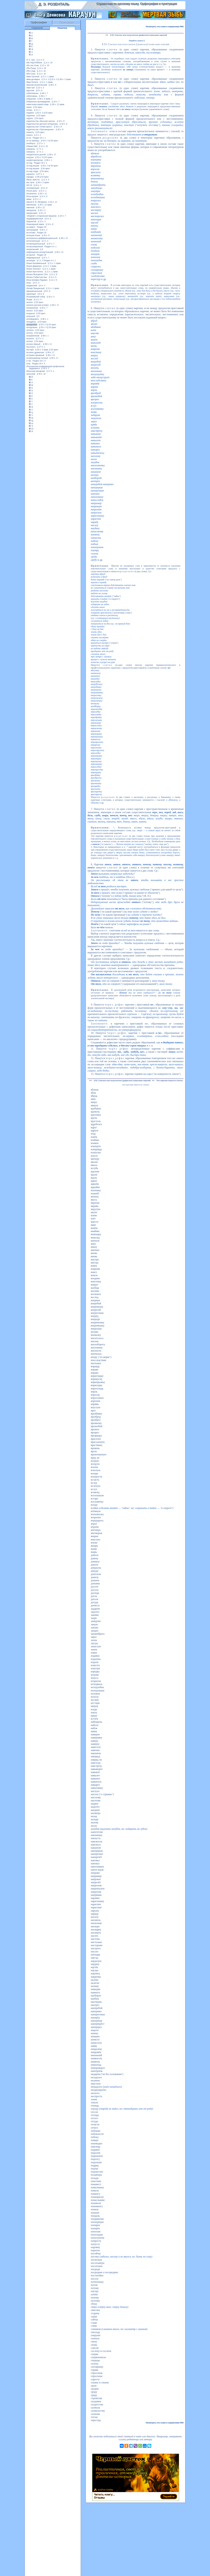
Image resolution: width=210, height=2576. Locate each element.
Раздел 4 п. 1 (50, 246)
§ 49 (37, 177)
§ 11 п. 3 (45, 79)
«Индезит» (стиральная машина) (41, 216)
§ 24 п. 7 (62, 216)
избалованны (32, 93)
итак (28, 363)
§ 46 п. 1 (44, 319)
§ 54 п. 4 (45, 141)
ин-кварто (30, 227)
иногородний (32, 230)
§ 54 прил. (53, 141)
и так (28, 361)
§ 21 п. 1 (42, 191)
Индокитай (31, 221)
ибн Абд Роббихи (34, 62)
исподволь (31, 322)
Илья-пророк (32, 196)
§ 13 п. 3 (42, 221)
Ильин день (31, 191)
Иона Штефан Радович (37, 280)
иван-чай (30, 88)
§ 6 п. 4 (36, 283)
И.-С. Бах (30, 60)
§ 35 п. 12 (40, 207)
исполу (29, 333)
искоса (29, 311)
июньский (30, 374)
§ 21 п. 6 (43, 196)
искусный (30, 316)
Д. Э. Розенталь (53, 4)
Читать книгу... (104, 2494)
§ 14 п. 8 (49, 224)
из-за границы (32, 141)
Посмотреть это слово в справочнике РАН (165, 27)
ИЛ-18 (29, 185)
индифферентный (34, 219)
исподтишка (31, 327)
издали (29, 118)
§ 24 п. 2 (37, 185)
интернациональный (35, 244)
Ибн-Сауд (30, 71)
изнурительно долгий (36, 154)
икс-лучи (30, 182)
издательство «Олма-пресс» (39, 127)
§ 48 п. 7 (44, 93)
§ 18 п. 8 (60, 121)
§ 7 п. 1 (40, 149)
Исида (29, 299)
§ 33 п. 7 (43, 308)
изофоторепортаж (34, 160)
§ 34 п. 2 (43, 230)
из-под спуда (32, 171)
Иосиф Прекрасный (35, 288)
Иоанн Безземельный (36, 263)
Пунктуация (66, 22)
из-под (29, 163)
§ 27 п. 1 (41, 143)
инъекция (30, 260)
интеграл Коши (33, 235)
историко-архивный (35, 355)
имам (28, 199)
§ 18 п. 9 (45, 235)
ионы (28, 283)
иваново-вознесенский (36, 85)
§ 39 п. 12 (63, 238)
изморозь (30, 149)
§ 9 (41, 249)
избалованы (31, 96)
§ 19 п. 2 (42, 210)
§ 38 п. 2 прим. (64, 79)
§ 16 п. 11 (52, 202)
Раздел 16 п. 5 (39, 361)
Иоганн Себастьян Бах (36, 277)
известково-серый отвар (37, 104)
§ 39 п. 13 (50, 355)
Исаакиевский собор (35, 297)
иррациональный (34, 291)
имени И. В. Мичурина (36, 202)
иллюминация (32, 188)
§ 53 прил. (38, 107)
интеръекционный (34, 246)
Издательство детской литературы (42, 124)
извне (29, 107)
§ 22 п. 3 (53, 79)
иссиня (29, 341)
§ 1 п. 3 (40, 260)
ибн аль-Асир (32, 65)
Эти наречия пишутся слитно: (170, 1081)
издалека (30, 115)
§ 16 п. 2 (45, 368)
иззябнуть (30, 143)
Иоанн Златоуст (33, 269)
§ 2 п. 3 (45, 241)
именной (30, 207)
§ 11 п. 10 (48, 62)
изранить (30, 174)
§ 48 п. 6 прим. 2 (45, 99)
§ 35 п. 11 (42, 193)
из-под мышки (32, 168)
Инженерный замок (35, 224)
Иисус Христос (33, 180)
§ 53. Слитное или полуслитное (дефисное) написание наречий (138, 35)
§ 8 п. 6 (39, 90)
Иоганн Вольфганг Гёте (37, 274)
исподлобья (31, 324)
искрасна (30, 313)
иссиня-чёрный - (33, 344)
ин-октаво (30, 232)
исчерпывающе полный (37, 358)
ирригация (31, 294)
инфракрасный (33, 258)
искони (29, 302)
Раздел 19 (41, 227)
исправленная (32, 336)
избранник (31, 99)
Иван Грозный (32, 76)
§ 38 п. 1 (48, 160)
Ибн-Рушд (31, 68)
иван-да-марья (33, 79)
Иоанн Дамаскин (34, 266)
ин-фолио (30, 255)
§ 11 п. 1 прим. (47, 76)
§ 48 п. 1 (45, 336)
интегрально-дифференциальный (41, 238)
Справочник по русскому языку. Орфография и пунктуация (136, 3)
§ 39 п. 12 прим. (57, 104)
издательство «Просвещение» (40, 129)
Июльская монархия (35, 371)
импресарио (32, 213)
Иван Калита (32, 82)
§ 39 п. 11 (47, 344)
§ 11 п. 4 (45, 180)
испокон (30, 330)
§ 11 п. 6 (40, 60)
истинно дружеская (35, 352)
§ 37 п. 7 (50, 244)
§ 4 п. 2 (37, 135)
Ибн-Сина (30, 74)
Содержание (37, 28)
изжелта (30, 132)
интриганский (32, 249)
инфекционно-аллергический (39, 252)
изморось (30, 152)
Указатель (62, 28)
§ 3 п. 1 (37, 110)
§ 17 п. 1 (50, 371)
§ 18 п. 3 (50, 297)
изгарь (29, 110)
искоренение (32, 308)
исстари (30, 350)
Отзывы (99, 2497)
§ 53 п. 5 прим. (42, 350)
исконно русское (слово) (37, 305)
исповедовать (32, 319)
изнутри (30, 157)
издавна (30, 113)
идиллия (30, 90)
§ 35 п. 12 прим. (45, 205)
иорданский (31, 285)
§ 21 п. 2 (37, 199)
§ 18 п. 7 (55, 101)
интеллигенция (33, 241)
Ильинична (31, 193)
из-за (28, 138)
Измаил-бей (31, 146)
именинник (31, 205)
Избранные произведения (38, 101)
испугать (30, 338)
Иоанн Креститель (34, 272)
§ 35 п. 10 (41, 374)
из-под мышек (32, 166)
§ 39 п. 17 (51, 154)
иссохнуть (31, 347)
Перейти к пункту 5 (137, 41)
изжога (29, 135)
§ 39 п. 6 (52, 85)
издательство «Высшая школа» (40, 121)
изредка (30, 177)
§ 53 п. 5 (39, 157)
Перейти (169, 2496)
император (31, 210)
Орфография (39, 22)
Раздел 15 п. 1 (39, 138)
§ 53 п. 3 (39, 113)
